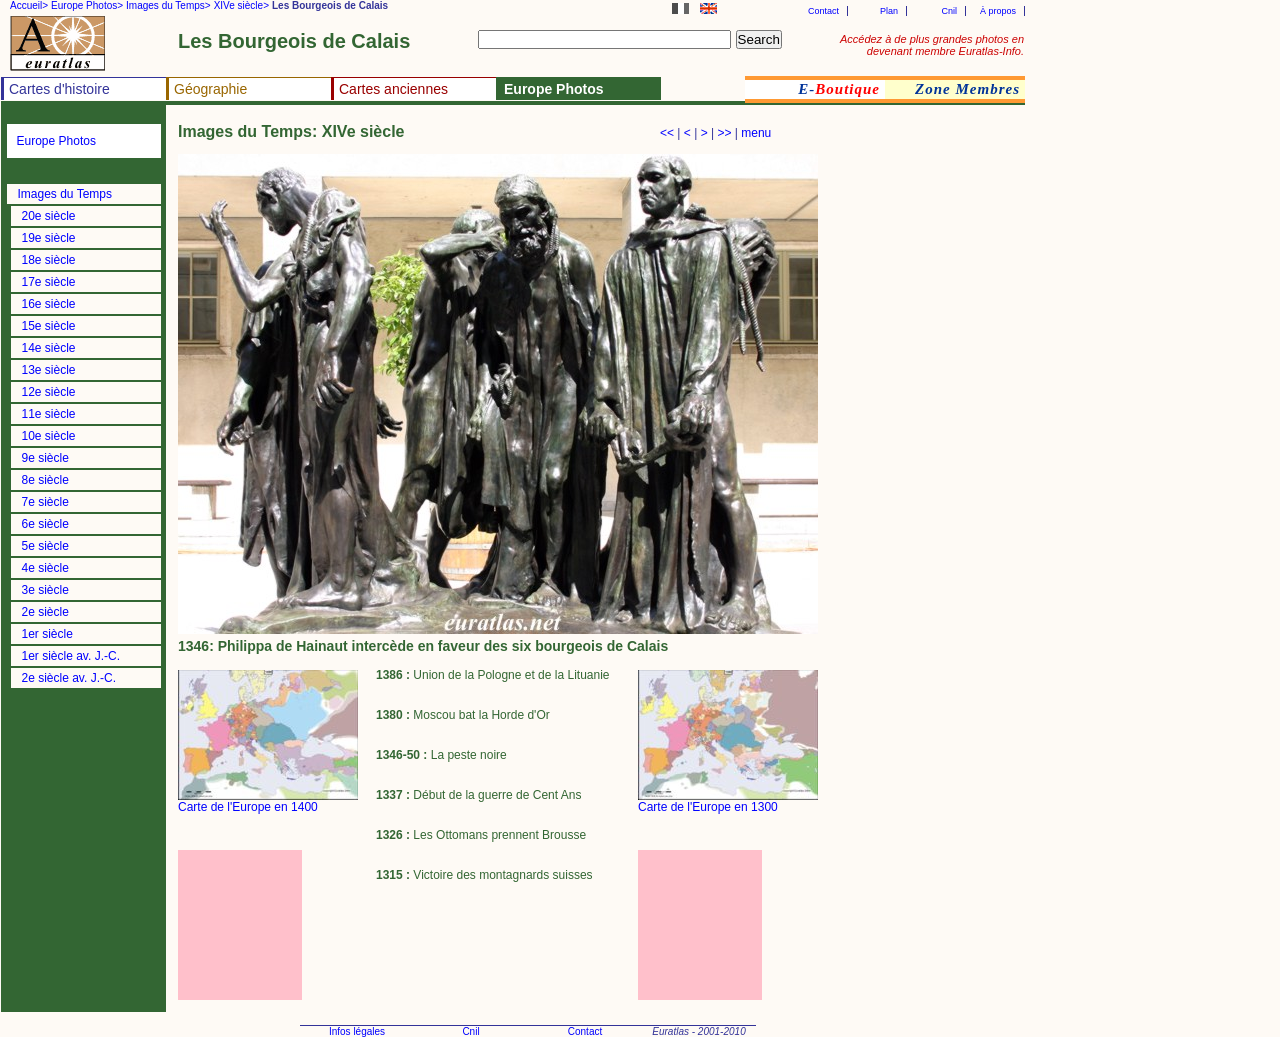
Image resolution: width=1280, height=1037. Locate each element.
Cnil (949, 11)
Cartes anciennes (393, 89)
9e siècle (45, 458)
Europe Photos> (87, 5)
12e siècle (49, 392)
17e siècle (49, 282)
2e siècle (45, 612)
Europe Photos (56, 141)
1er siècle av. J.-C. (71, 656)
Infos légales (357, 1031)
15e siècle (49, 326)
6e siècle (45, 524)
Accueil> (29, 5)
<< (667, 133)
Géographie (210, 89)
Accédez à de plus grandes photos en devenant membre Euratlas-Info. (932, 45)
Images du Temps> (168, 5)
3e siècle (45, 590)
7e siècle (45, 502)
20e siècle (49, 216)
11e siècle (49, 414)
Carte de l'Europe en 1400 (248, 807)
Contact (823, 11)
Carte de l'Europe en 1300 (708, 807)
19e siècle (49, 238)
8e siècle (45, 480)
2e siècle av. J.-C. (69, 678)
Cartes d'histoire (59, 89)
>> (724, 133)
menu (756, 133)
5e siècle (45, 546)
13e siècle (49, 370)
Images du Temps (65, 194)
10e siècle (49, 436)
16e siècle (49, 304)
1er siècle (47, 634)
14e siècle (49, 348)
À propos (998, 11)
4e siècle (45, 568)
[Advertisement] (268, 925)
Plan (889, 11)
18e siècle (49, 260)
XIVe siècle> (241, 5)
